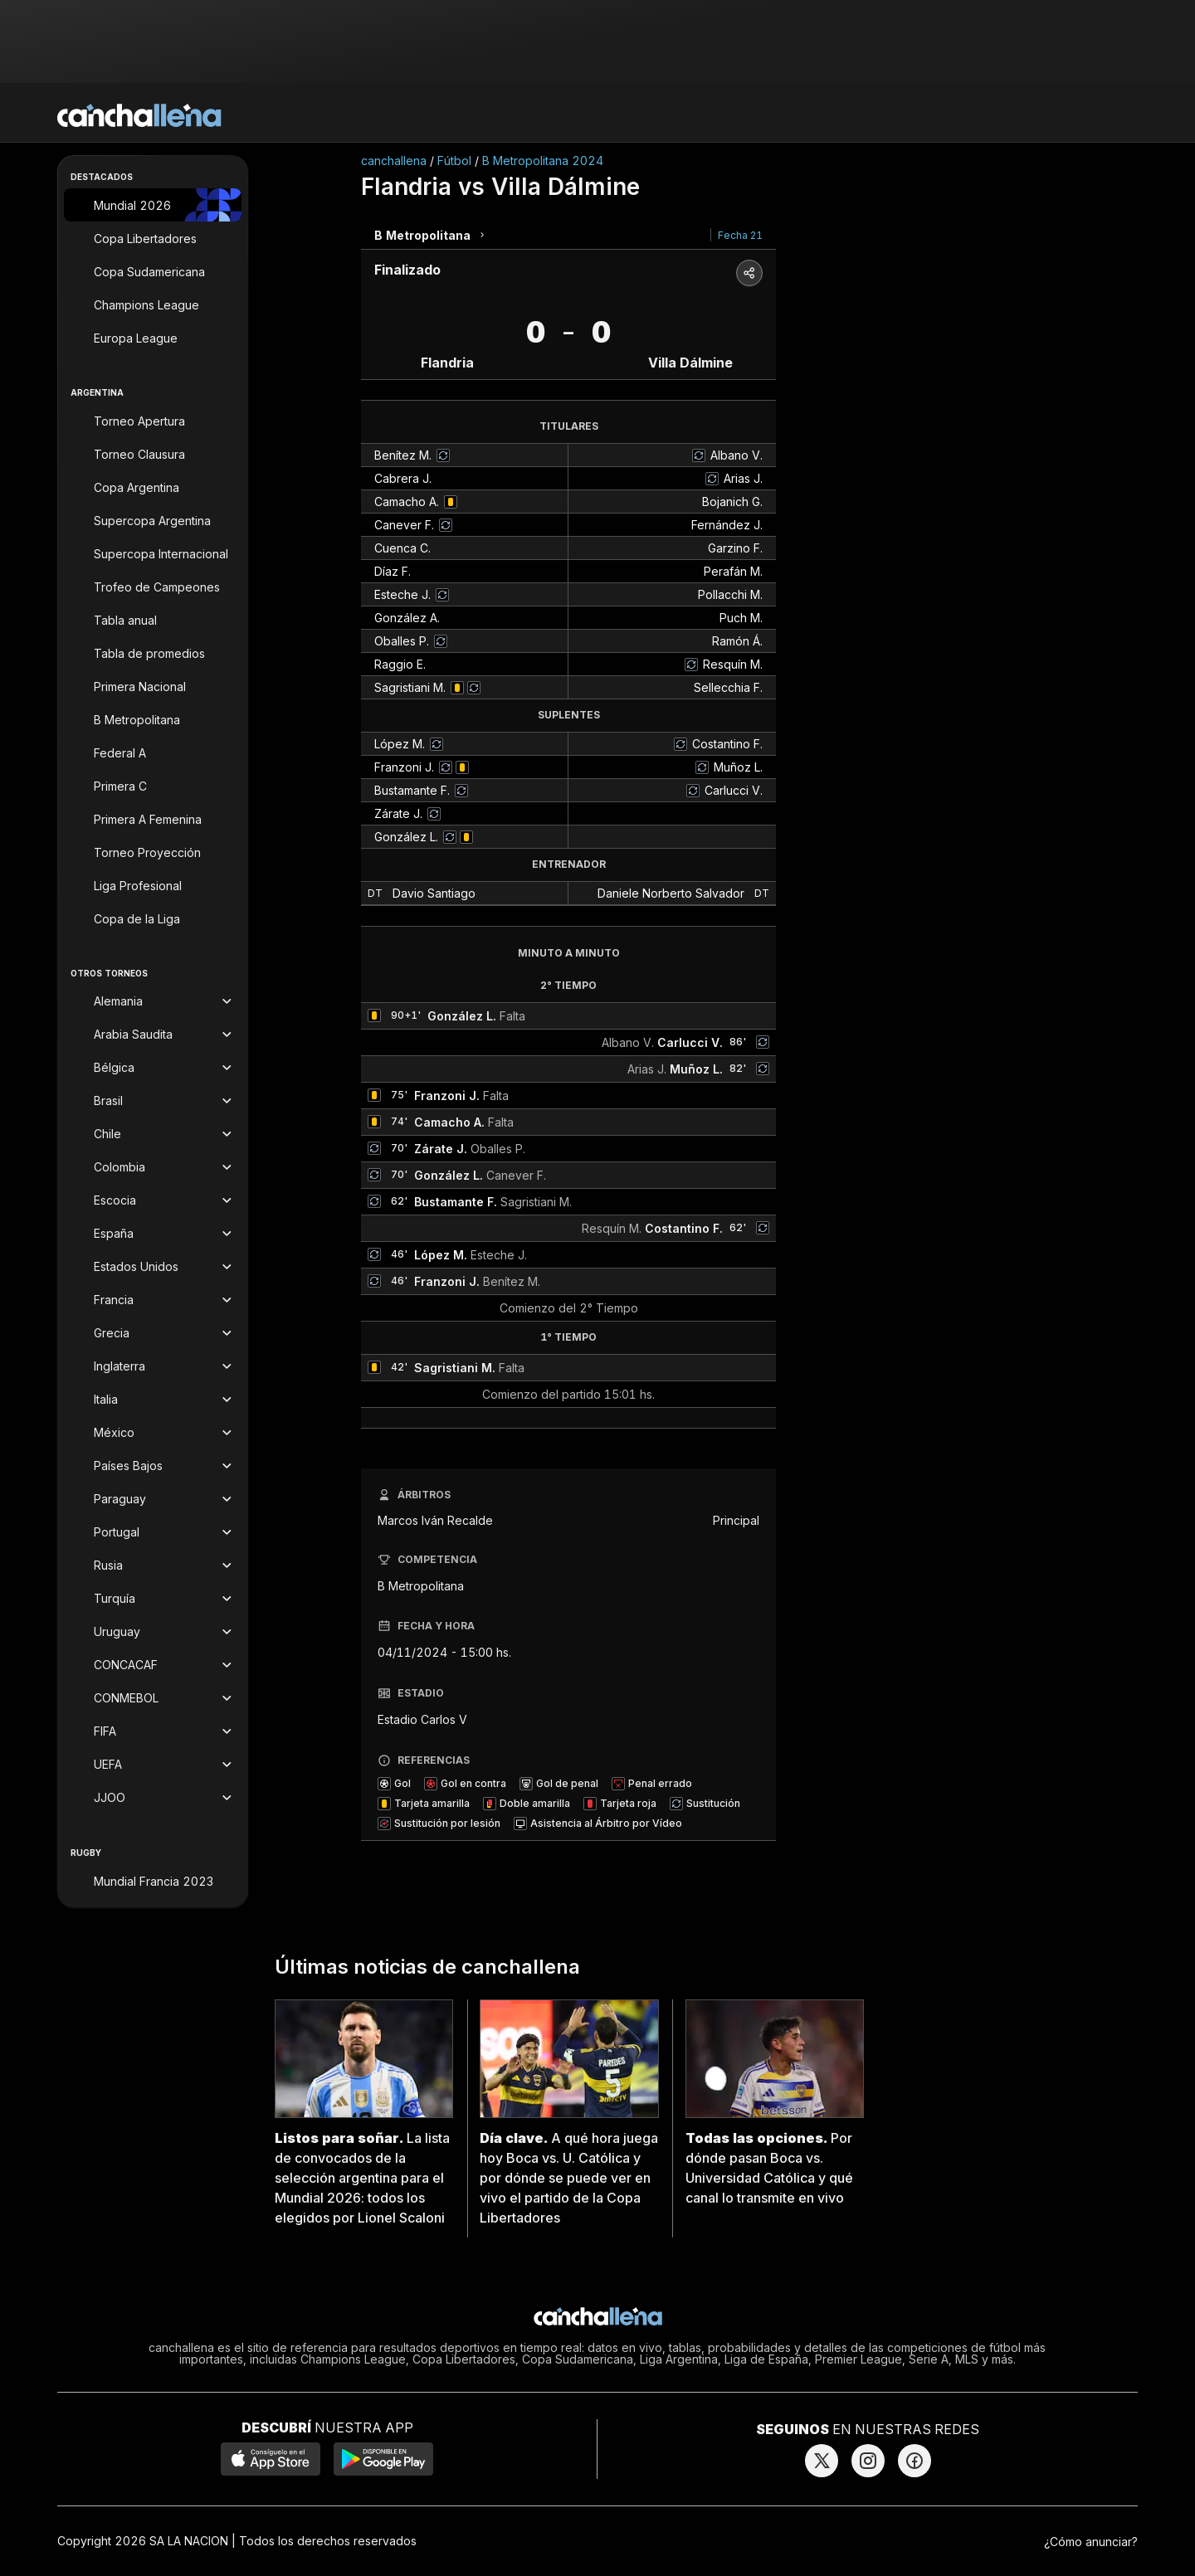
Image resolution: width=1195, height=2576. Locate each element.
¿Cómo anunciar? (1091, 2542)
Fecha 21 (740, 235)
